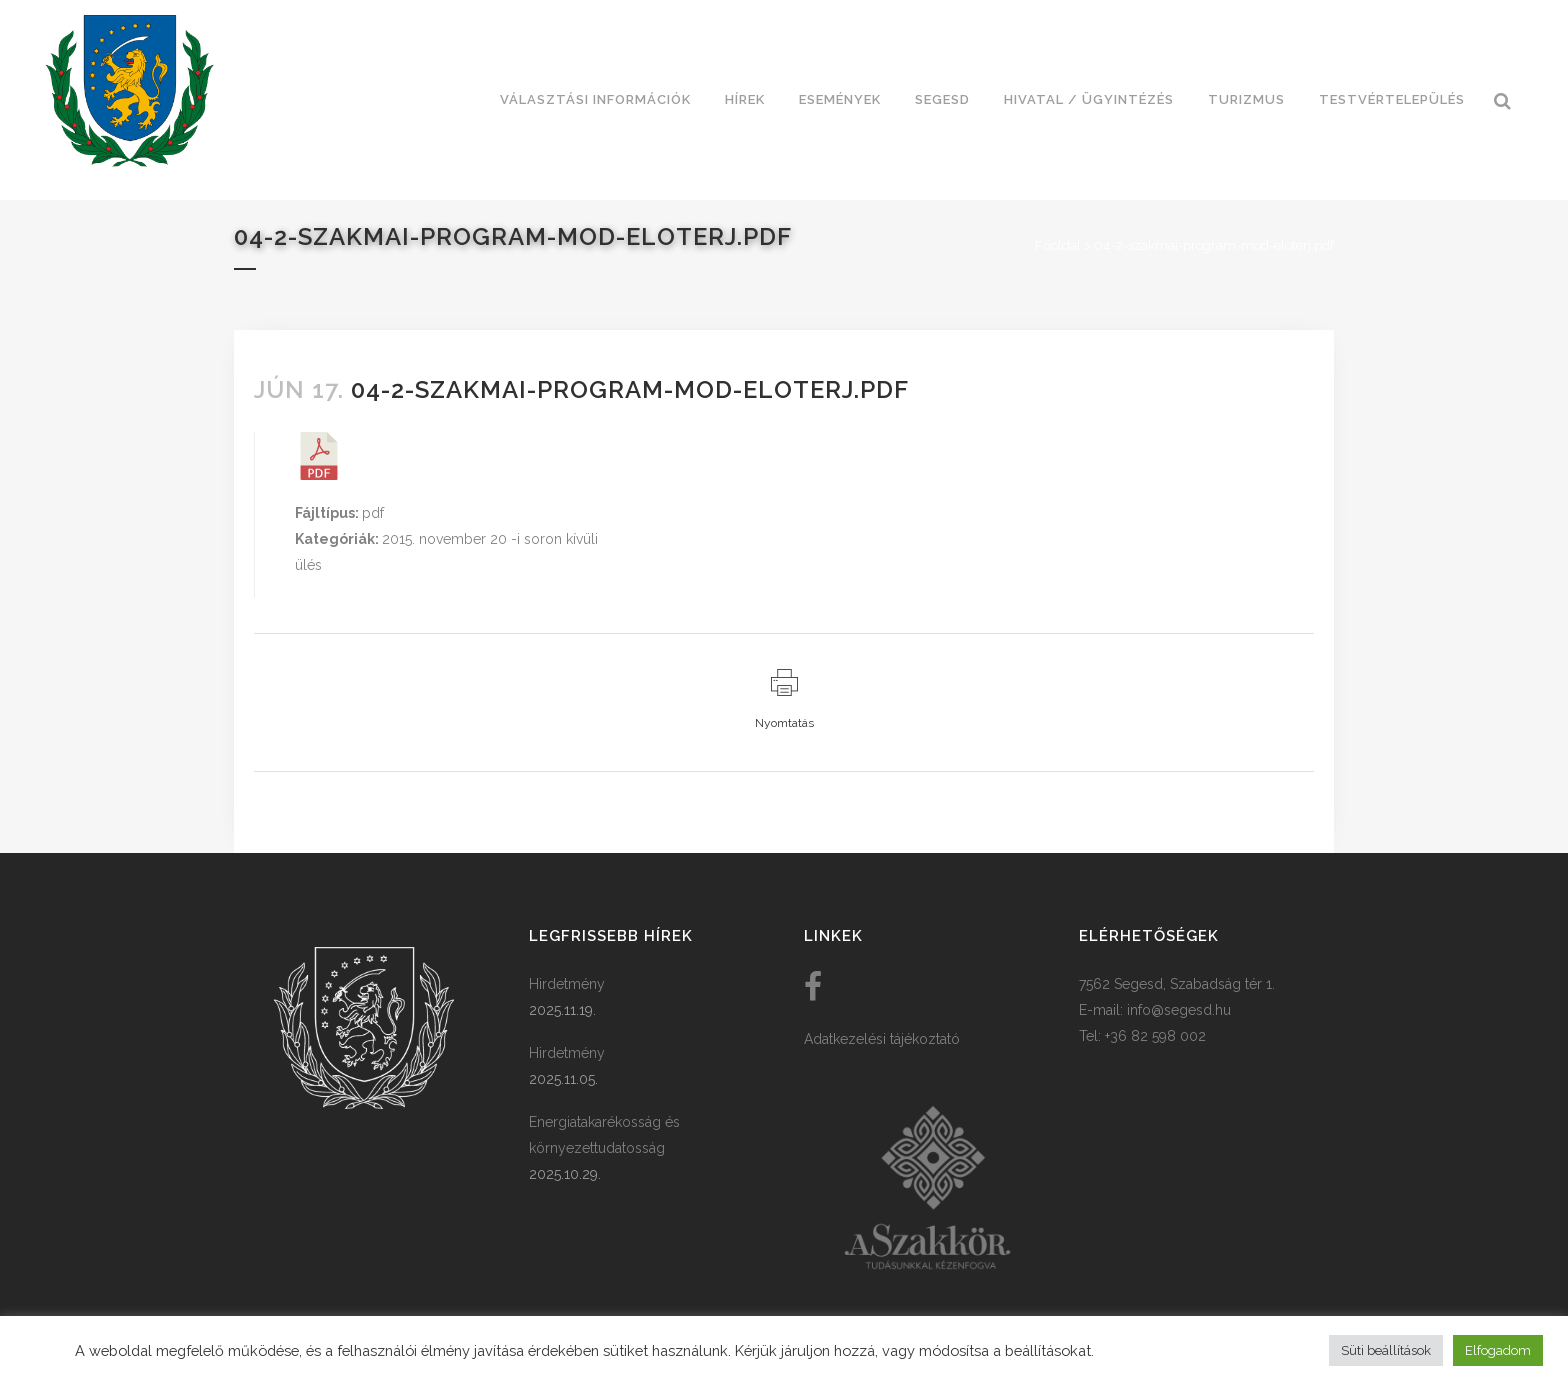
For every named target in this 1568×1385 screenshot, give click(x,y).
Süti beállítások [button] (1386, 1350)
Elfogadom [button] (1498, 1350)
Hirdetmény (567, 984)
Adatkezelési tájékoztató (882, 1039)
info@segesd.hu (1179, 1010)
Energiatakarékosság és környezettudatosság (604, 1135)
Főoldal (1058, 245)
